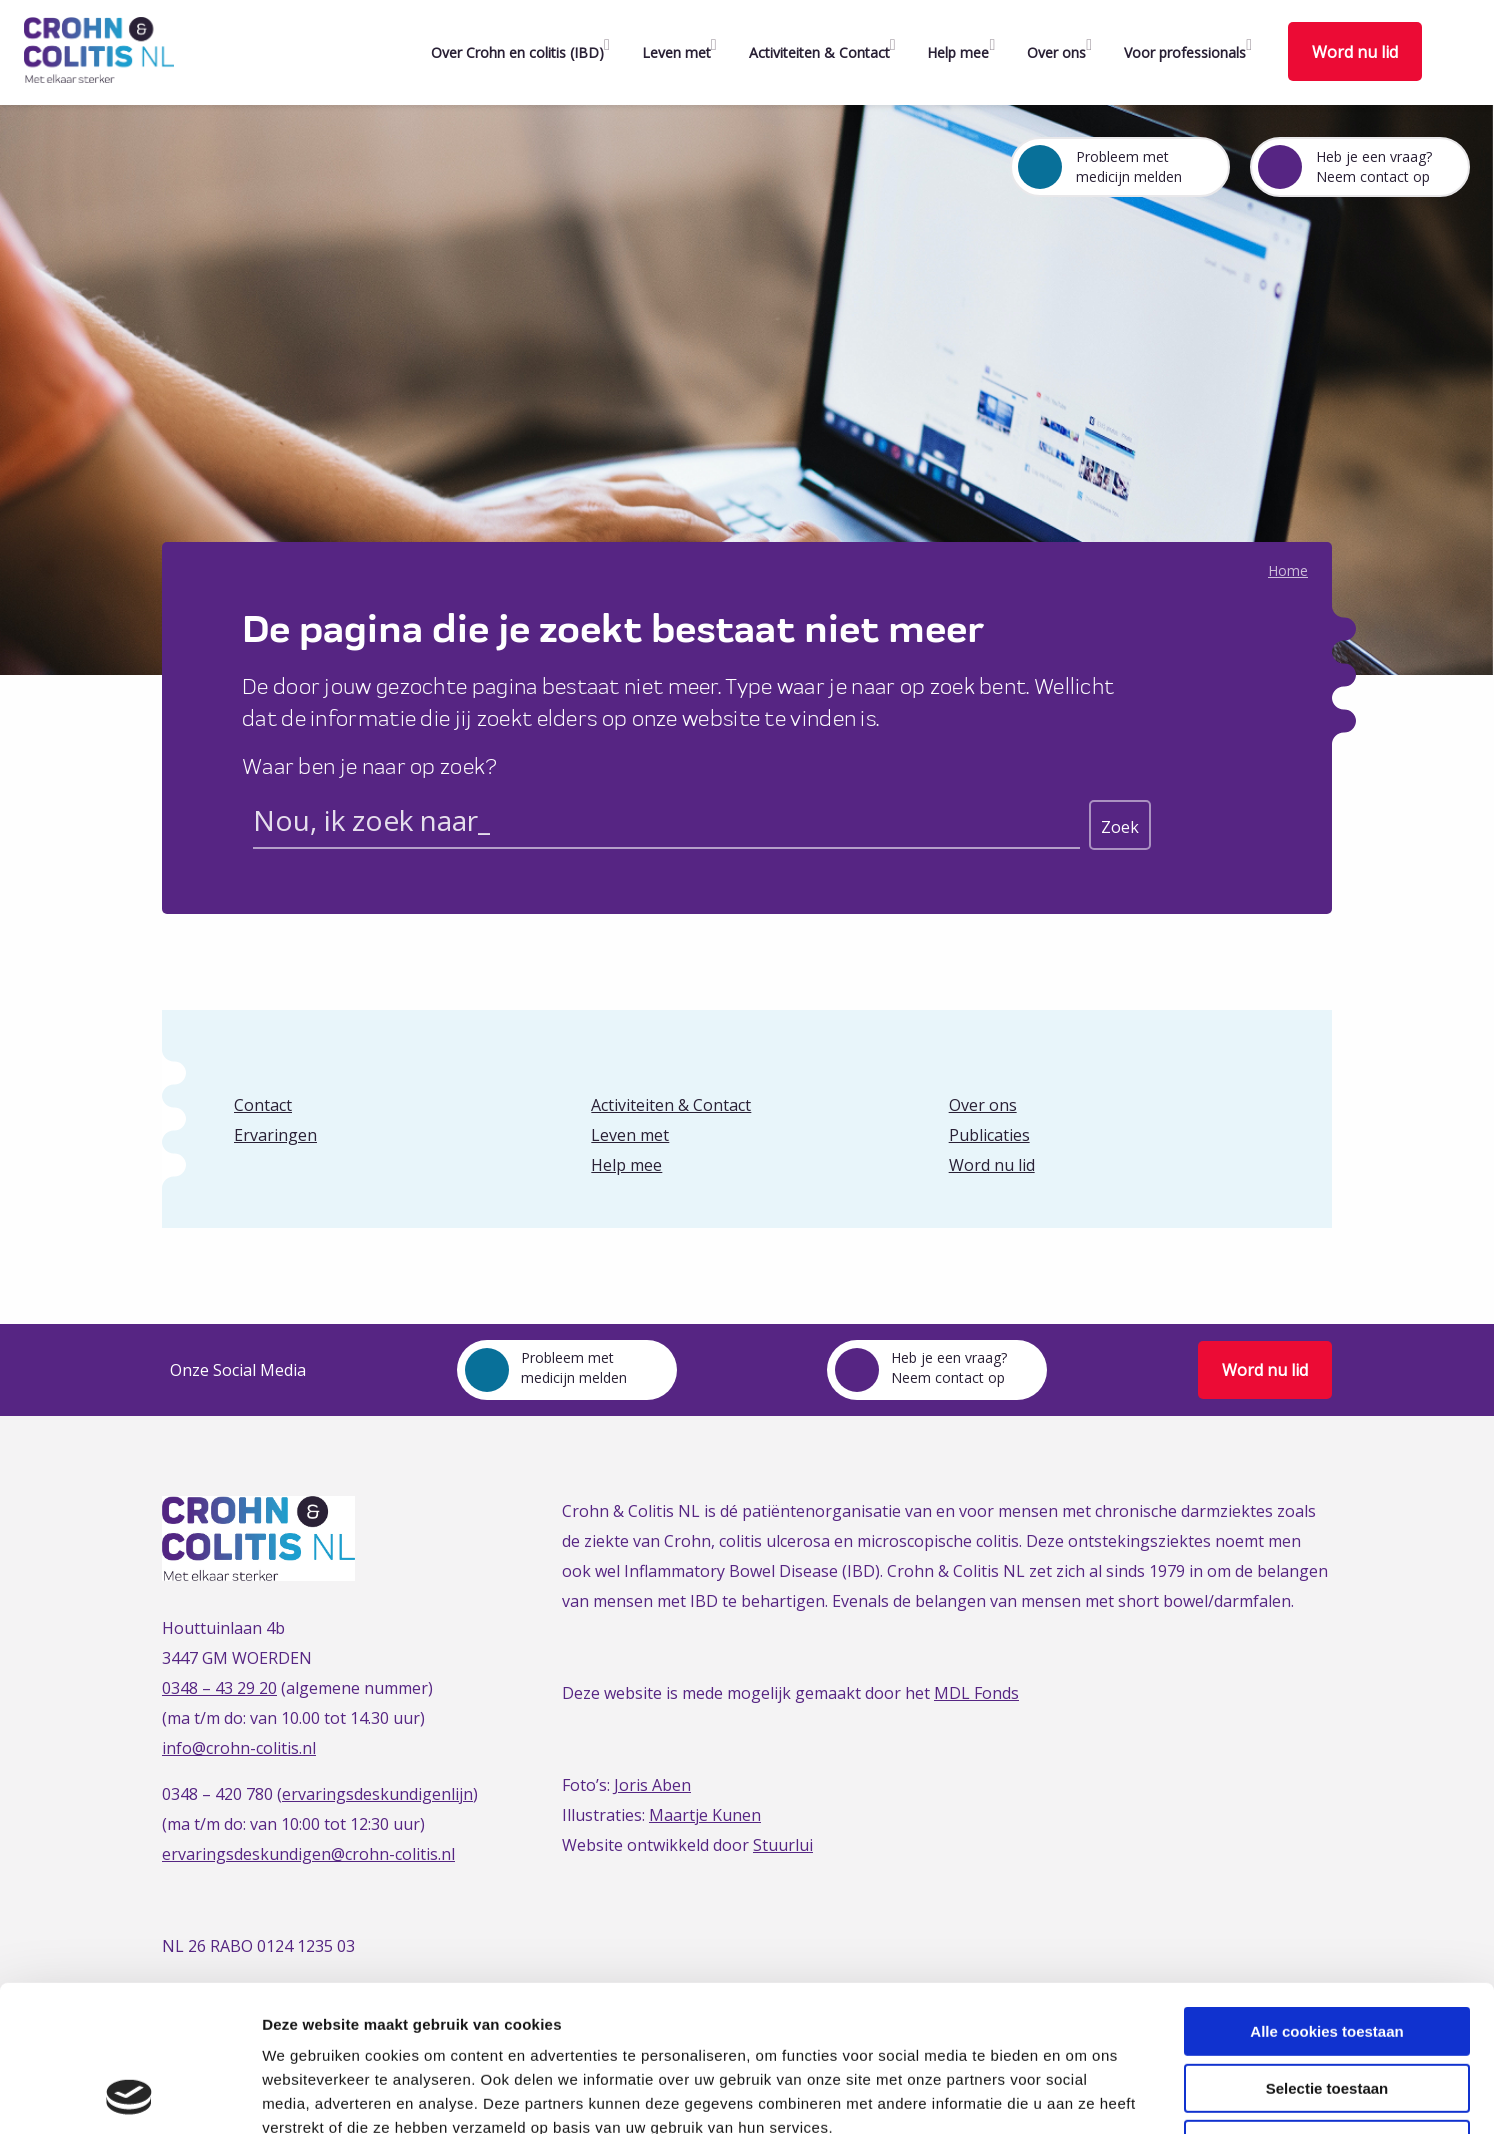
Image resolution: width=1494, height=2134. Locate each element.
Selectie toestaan (1327, 1951)
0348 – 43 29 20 (219, 1688)
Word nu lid (1355, 52)
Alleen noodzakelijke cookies (1327, 2007)
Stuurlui (783, 1845)
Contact (263, 1105)
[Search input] (666, 824)
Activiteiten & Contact (819, 52)
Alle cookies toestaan (1326, 1894)
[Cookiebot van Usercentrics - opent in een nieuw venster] (129, 2095)
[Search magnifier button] (1120, 825)
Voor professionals (1185, 52)
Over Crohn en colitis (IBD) (517, 52)
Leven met (676, 52)
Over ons (1056, 52)
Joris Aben (652, 1785)
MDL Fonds (976, 1693)
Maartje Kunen (705, 1815)
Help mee (958, 52)
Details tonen (1080, 2094)
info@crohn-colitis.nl (239, 1748)
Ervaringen (275, 1135)
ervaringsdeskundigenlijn (377, 1794)
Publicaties (989, 1135)
